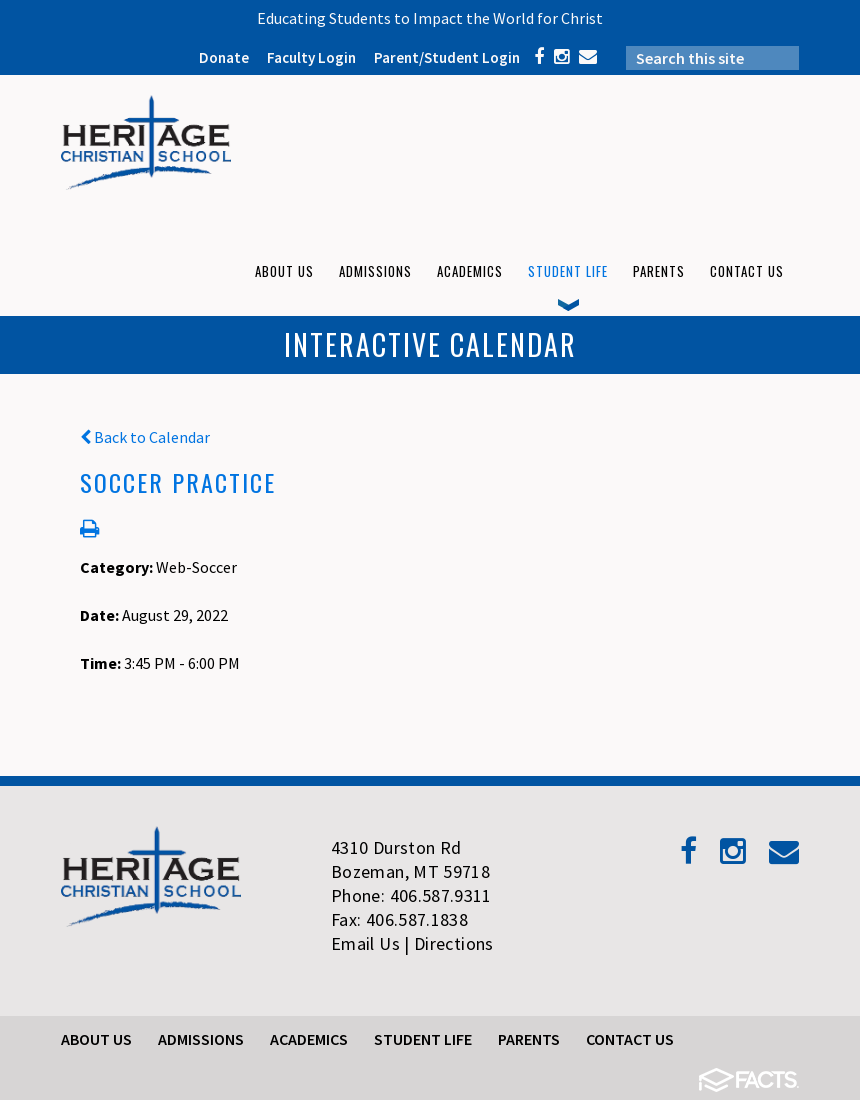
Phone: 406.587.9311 (411, 895)
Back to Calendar (145, 437)
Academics (309, 1039)
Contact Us (630, 1039)
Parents (529, 1039)
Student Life (423, 1039)
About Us (96, 1039)
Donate (224, 57)
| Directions (448, 943)
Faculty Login (311, 57)
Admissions (201, 1039)
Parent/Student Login (447, 57)
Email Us (365, 943)
